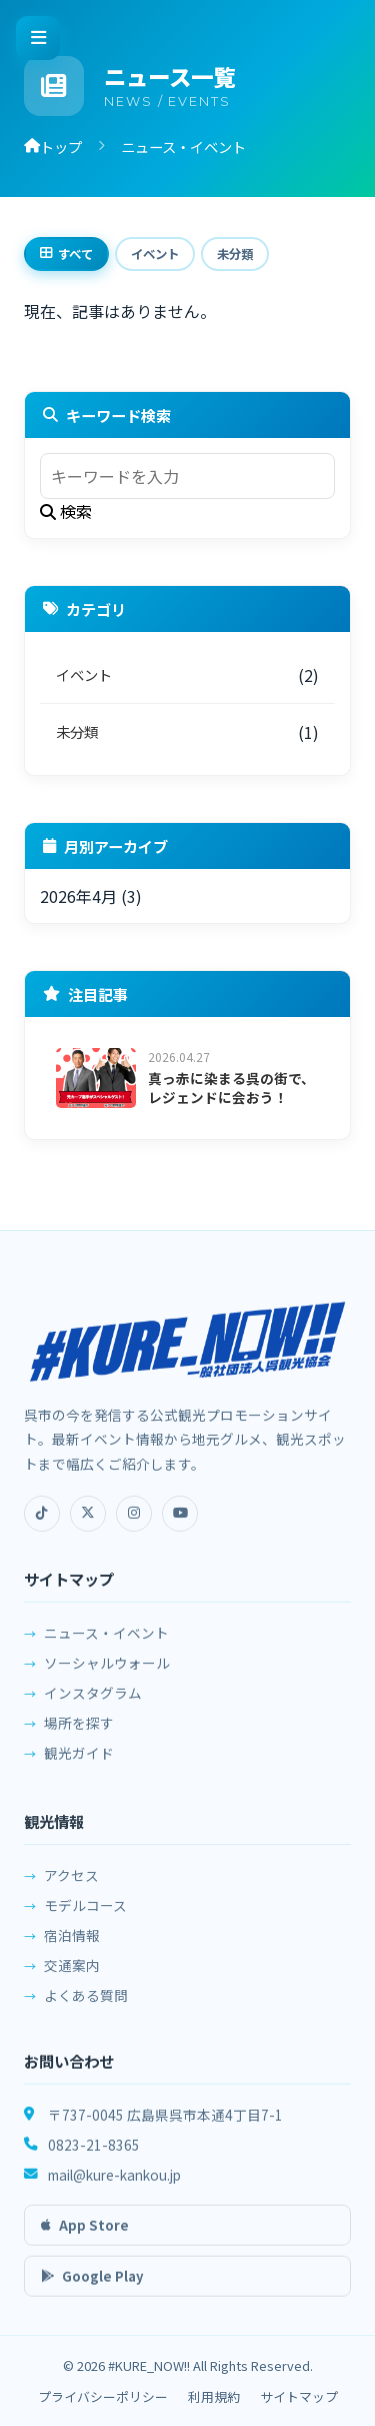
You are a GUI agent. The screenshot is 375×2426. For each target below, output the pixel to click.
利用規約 (214, 2396)
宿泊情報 (72, 1949)
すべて (66, 254)
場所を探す (79, 1733)
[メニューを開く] (38, 38)
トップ (53, 146)
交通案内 (72, 1979)
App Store (85, 2235)
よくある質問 (86, 2009)
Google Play (92, 2286)
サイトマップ (299, 2396)
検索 (66, 511)
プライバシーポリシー (103, 2396)
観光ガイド (79, 1763)
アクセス (71, 1889)
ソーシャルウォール (107, 1673)
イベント (155, 254)
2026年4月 (78, 896)
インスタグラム (93, 1703)
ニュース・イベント (106, 1643)
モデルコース (85, 1919)
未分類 (235, 254)
